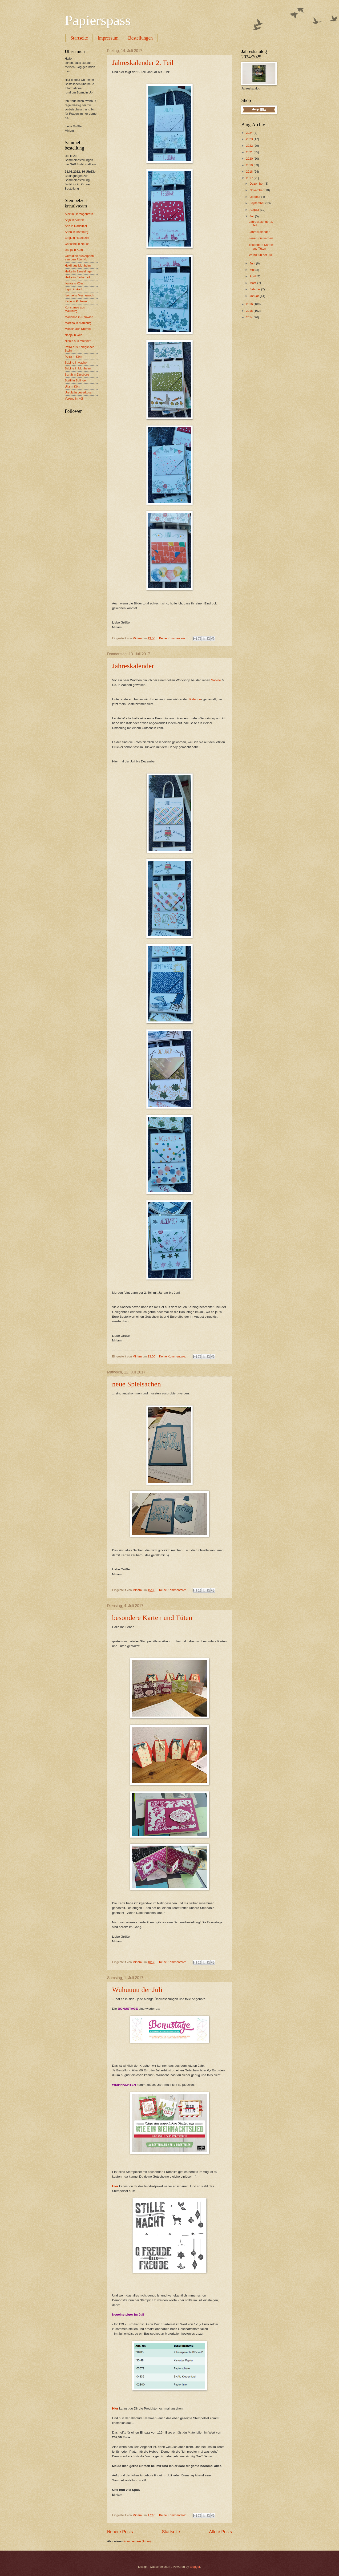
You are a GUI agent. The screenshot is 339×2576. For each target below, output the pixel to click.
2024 (250, 132)
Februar (255, 289)
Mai (252, 269)
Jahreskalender (133, 666)
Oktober (255, 196)
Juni (253, 263)
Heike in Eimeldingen (79, 271)
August (255, 209)
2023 (250, 139)
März (253, 283)
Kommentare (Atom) (137, 2541)
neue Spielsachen (136, 1384)
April (253, 276)
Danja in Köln (74, 249)
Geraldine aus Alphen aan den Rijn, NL (79, 257)
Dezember (257, 183)
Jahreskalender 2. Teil (143, 62)
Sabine (216, 680)
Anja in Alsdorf (74, 220)
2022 (250, 145)
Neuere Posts (120, 2531)
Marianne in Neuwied (79, 317)
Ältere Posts (220, 2531)
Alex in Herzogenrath (79, 214)
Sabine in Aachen (76, 362)
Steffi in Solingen (76, 380)
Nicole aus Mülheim (78, 341)
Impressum (107, 38)
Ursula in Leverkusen (79, 392)
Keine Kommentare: (173, 638)
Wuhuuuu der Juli (137, 1989)
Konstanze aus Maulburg (75, 309)
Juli (252, 216)
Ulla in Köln (72, 386)
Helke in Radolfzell (77, 277)
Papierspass (98, 20)
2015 (250, 310)
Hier (115, 2186)
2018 (250, 171)
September (257, 203)
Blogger (195, 2566)
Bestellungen (140, 38)
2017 (250, 178)
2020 (250, 158)
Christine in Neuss (77, 244)
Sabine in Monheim (78, 368)
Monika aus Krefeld (78, 329)
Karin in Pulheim (76, 301)
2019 (250, 165)
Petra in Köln (73, 356)
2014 (250, 317)
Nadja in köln (73, 335)
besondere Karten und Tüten (152, 1617)
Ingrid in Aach (74, 289)
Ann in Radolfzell (76, 226)
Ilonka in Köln (74, 283)
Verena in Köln (75, 398)
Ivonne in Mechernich (79, 295)
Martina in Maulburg (78, 323)
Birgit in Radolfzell (77, 237)
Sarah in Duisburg (77, 374)
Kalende (195, 699)
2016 (250, 304)
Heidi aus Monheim (78, 265)
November (257, 190)
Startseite (79, 38)
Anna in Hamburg (76, 232)
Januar (255, 296)
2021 (250, 152)
